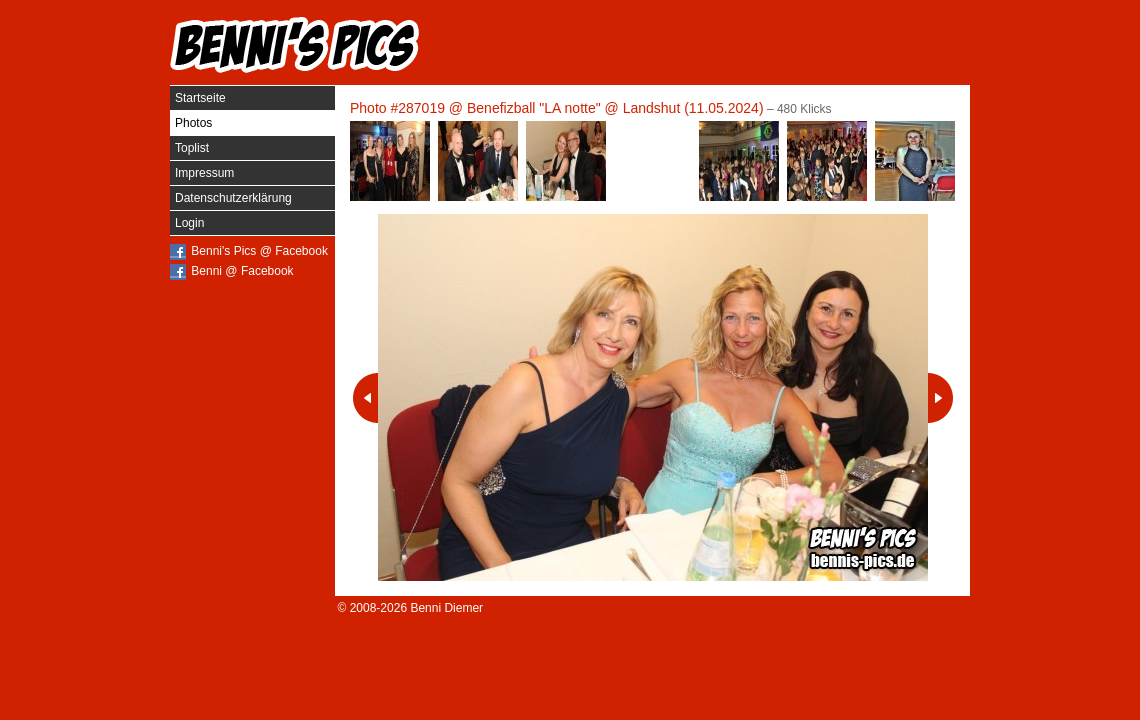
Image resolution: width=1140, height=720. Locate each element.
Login (189, 223)
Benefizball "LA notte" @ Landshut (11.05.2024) (615, 108)
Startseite (200, 98)
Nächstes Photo (940, 398)
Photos (193, 123)
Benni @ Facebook (242, 271)
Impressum (204, 173)
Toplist (192, 148)
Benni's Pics (295, 45)
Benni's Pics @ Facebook (259, 251)
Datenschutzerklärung (233, 198)
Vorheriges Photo (365, 398)
